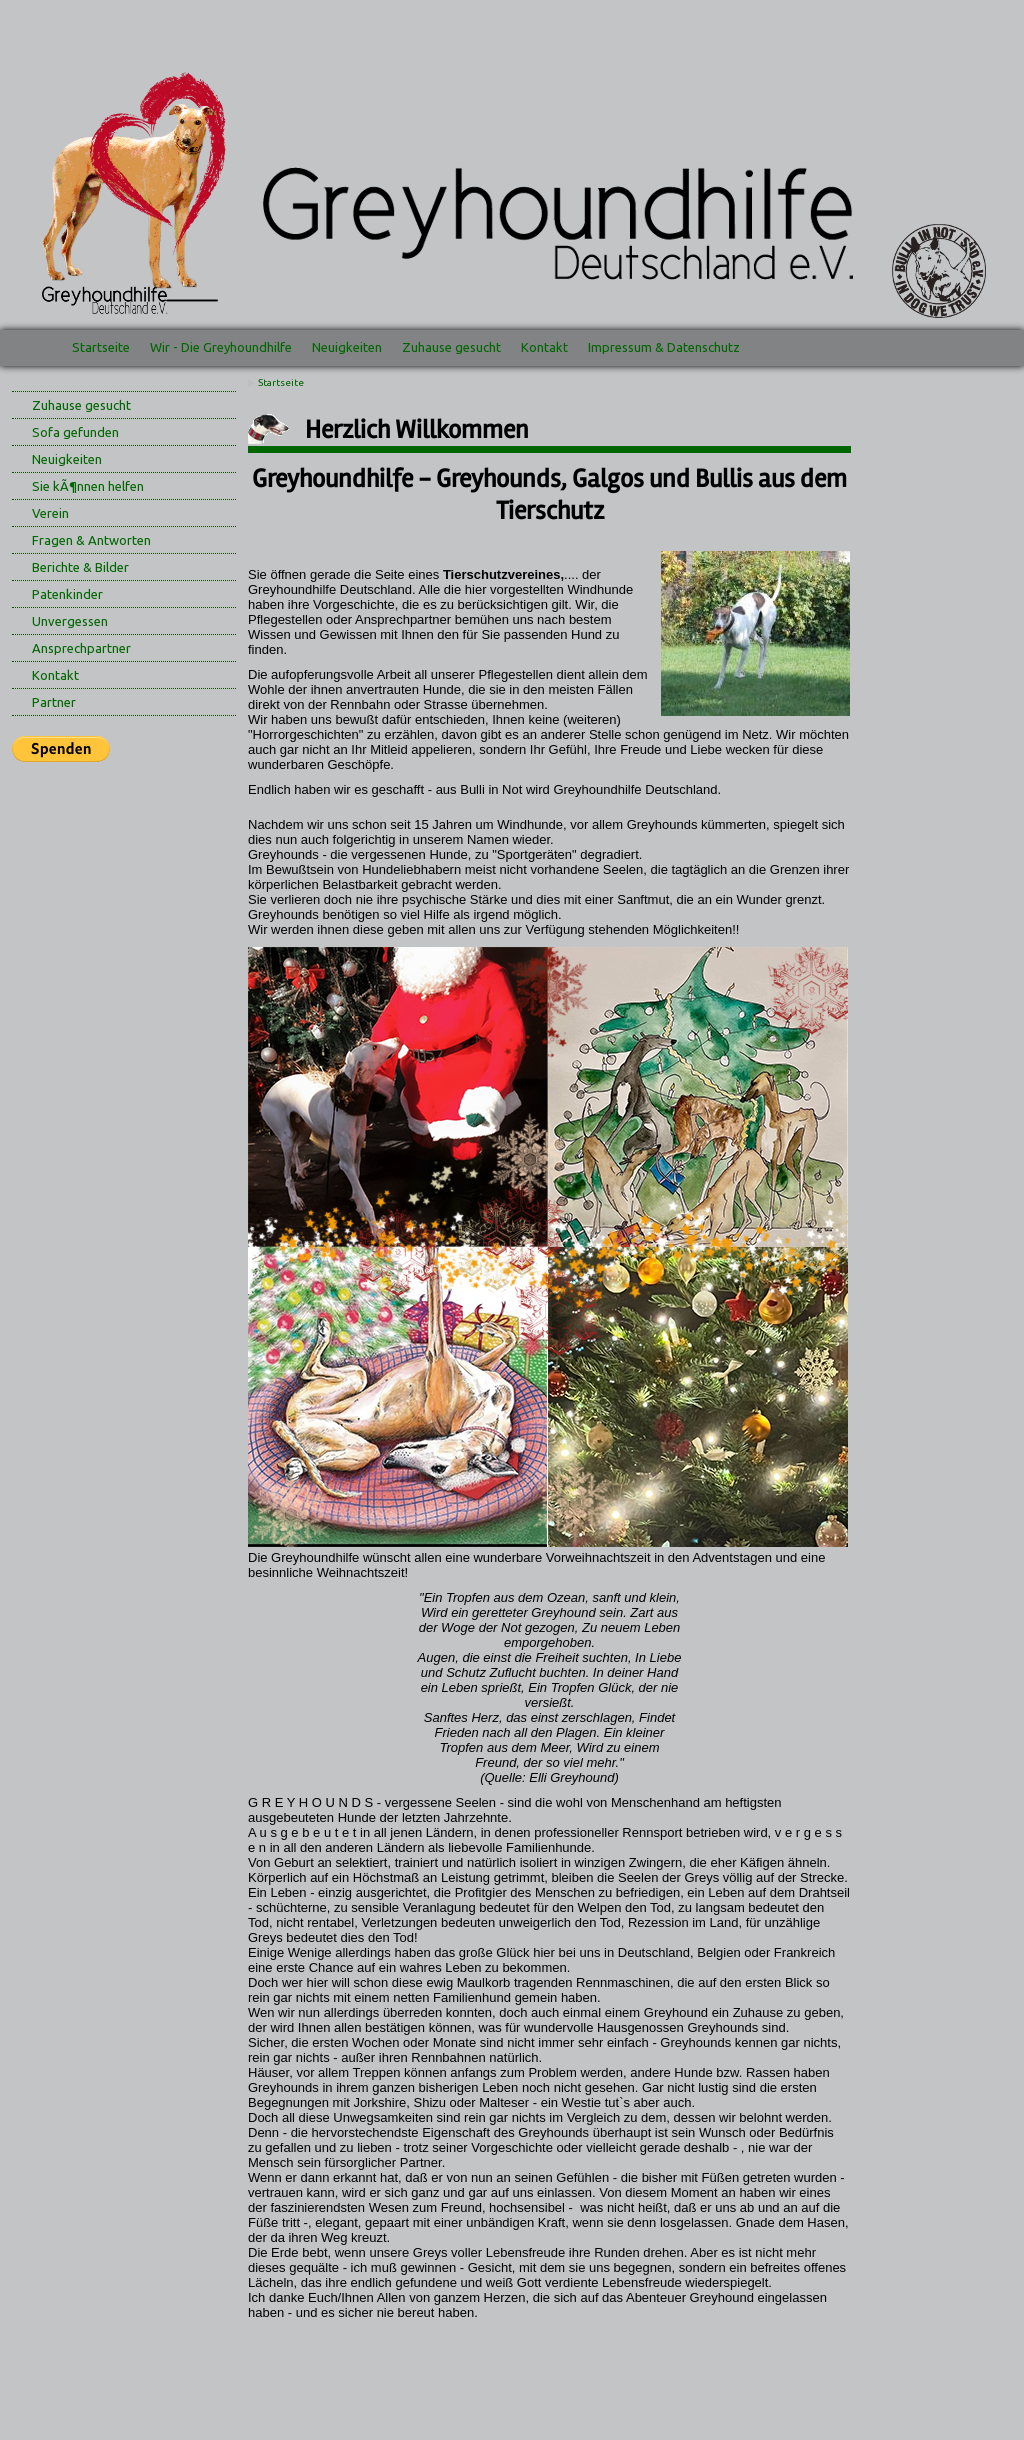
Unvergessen (70, 621)
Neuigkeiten (347, 347)
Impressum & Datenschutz (664, 347)
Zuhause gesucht (451, 347)
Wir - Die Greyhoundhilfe (221, 347)
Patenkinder (67, 594)
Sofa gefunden (75, 432)
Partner (54, 702)
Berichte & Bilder (80, 567)
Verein (50, 513)
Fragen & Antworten (91, 540)
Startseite (101, 347)
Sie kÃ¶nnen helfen (88, 486)
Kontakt (544, 347)
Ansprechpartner (81, 648)
